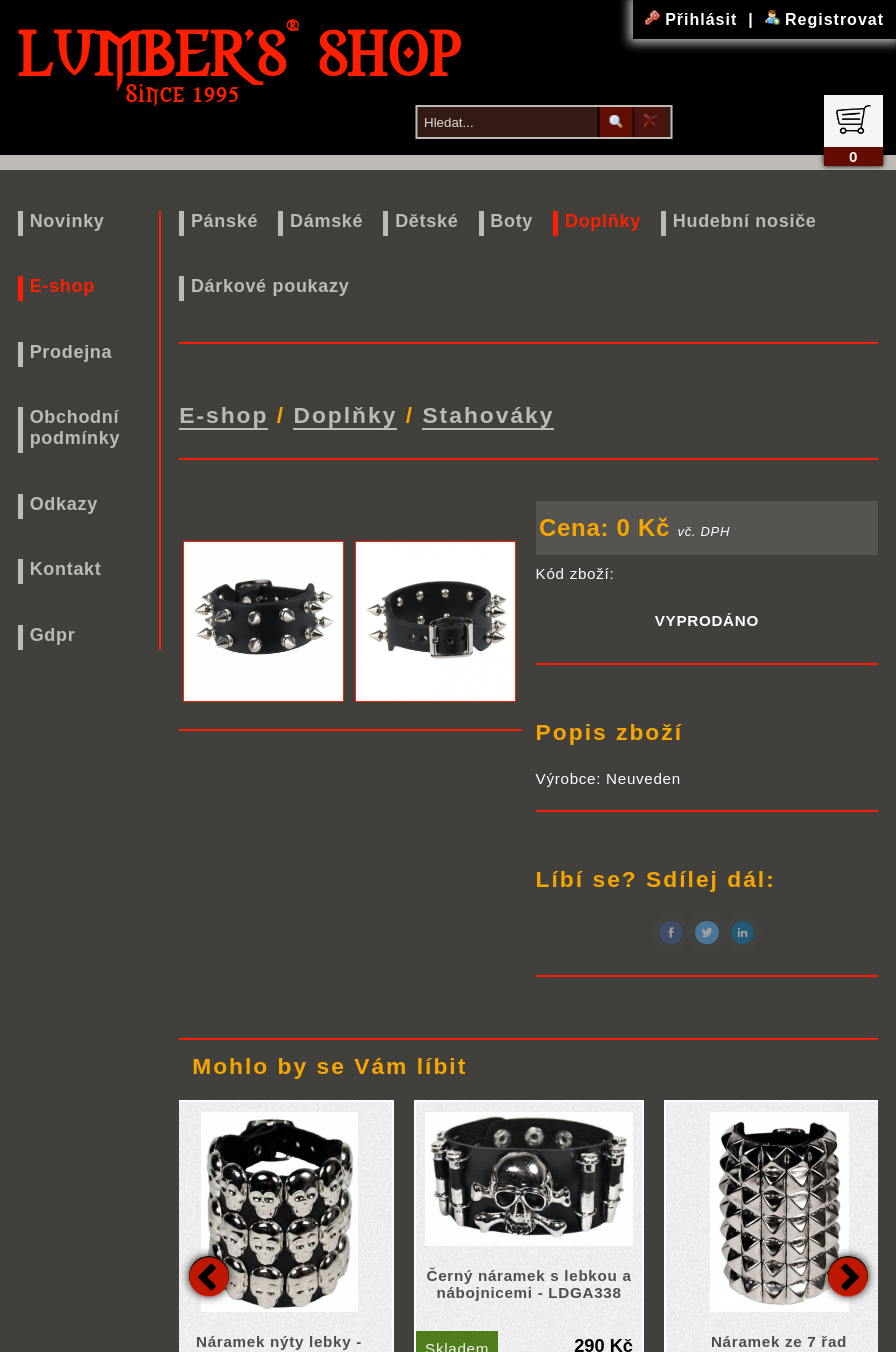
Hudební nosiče (745, 221)
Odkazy (64, 504)
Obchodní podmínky (75, 427)
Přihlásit (694, 19)
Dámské (326, 221)
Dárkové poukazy (270, 286)
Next (848, 1273)
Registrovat (824, 19)
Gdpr (53, 635)
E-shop (62, 286)
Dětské (426, 221)
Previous (209, 1273)
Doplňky (603, 221)
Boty (511, 221)
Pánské (224, 221)
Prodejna (71, 352)
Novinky (67, 221)
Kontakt (66, 569)
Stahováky (488, 414)
